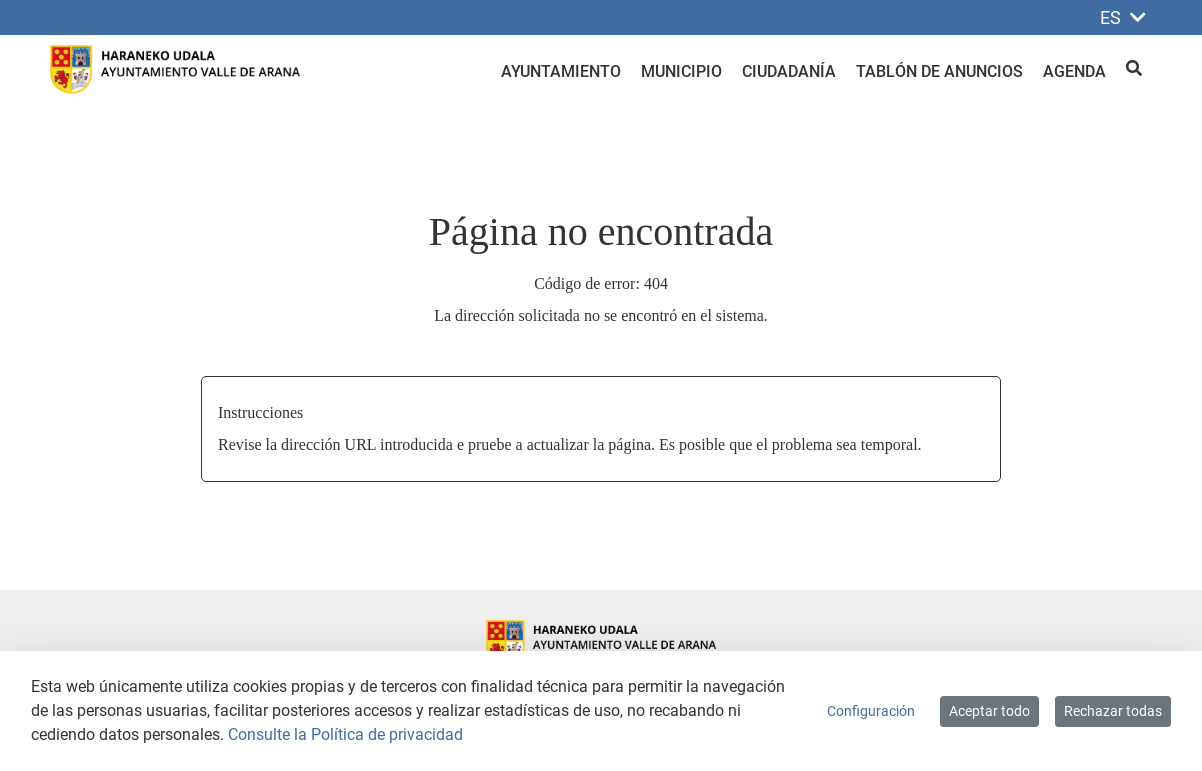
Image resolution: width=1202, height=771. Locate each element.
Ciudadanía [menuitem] (789, 71)
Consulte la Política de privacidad (345, 734)
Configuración (871, 711)
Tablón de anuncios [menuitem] (939, 71)
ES (1123, 17)
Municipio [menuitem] (681, 71)
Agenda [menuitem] (1074, 71)
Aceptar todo (989, 711)
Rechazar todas (1113, 711)
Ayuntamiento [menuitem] (561, 71)
